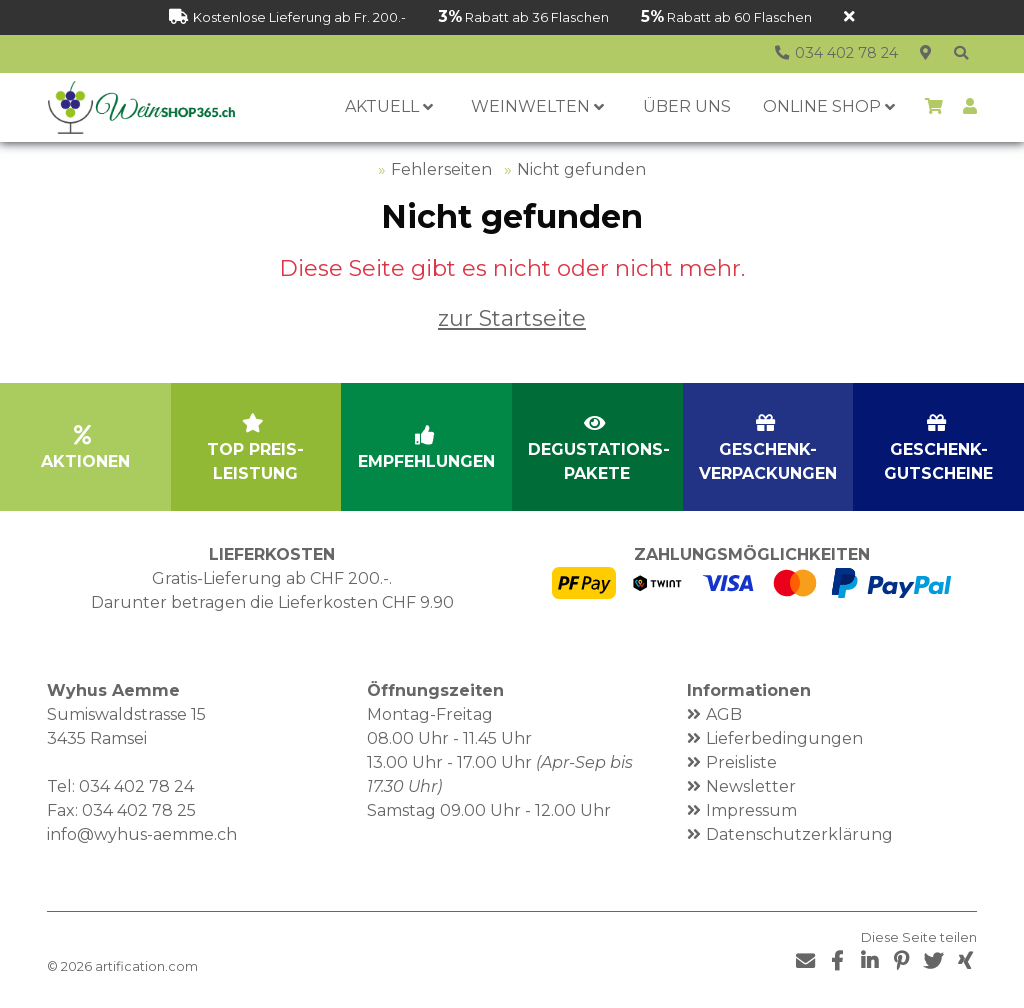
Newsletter (751, 786)
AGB (724, 714)
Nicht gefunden (581, 169)
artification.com (146, 966)
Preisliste (741, 762)
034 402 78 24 (136, 786)
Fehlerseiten (441, 169)
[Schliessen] (849, 17)
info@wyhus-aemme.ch (142, 834)
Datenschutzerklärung (799, 834)
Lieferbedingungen (784, 738)
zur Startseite (512, 318)
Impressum (751, 810)
